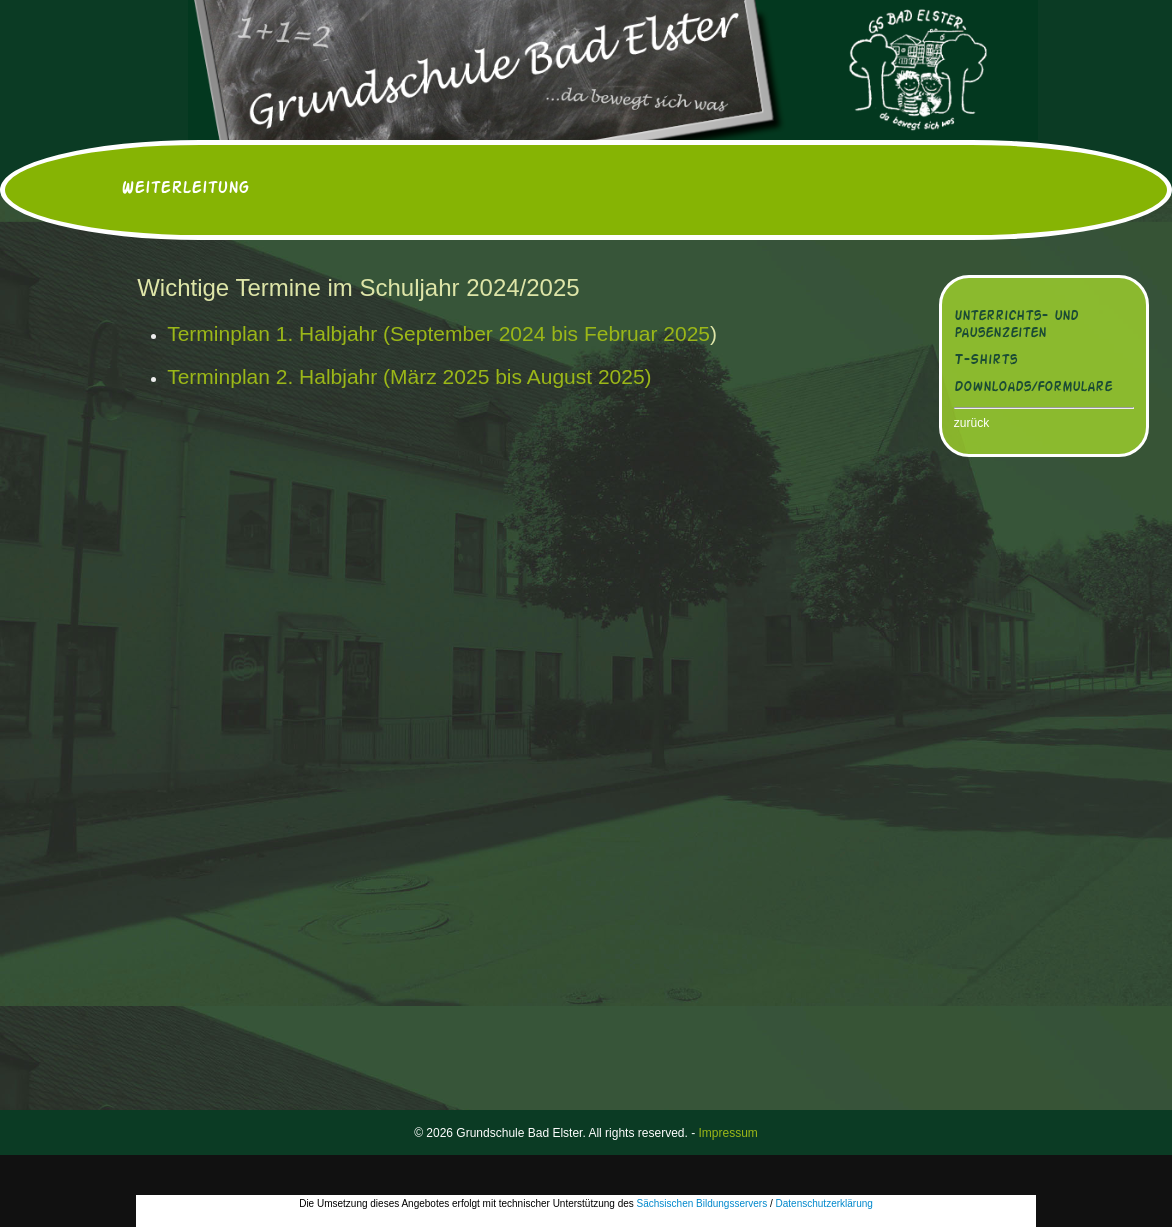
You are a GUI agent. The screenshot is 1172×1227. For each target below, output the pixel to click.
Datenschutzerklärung (824, 1203)
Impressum (727, 1133)
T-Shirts (985, 361)
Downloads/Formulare (1033, 388)
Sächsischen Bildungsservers (702, 1203)
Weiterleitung (185, 189)
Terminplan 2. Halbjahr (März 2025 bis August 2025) (409, 376)
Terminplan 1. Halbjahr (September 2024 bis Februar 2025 (438, 333)
